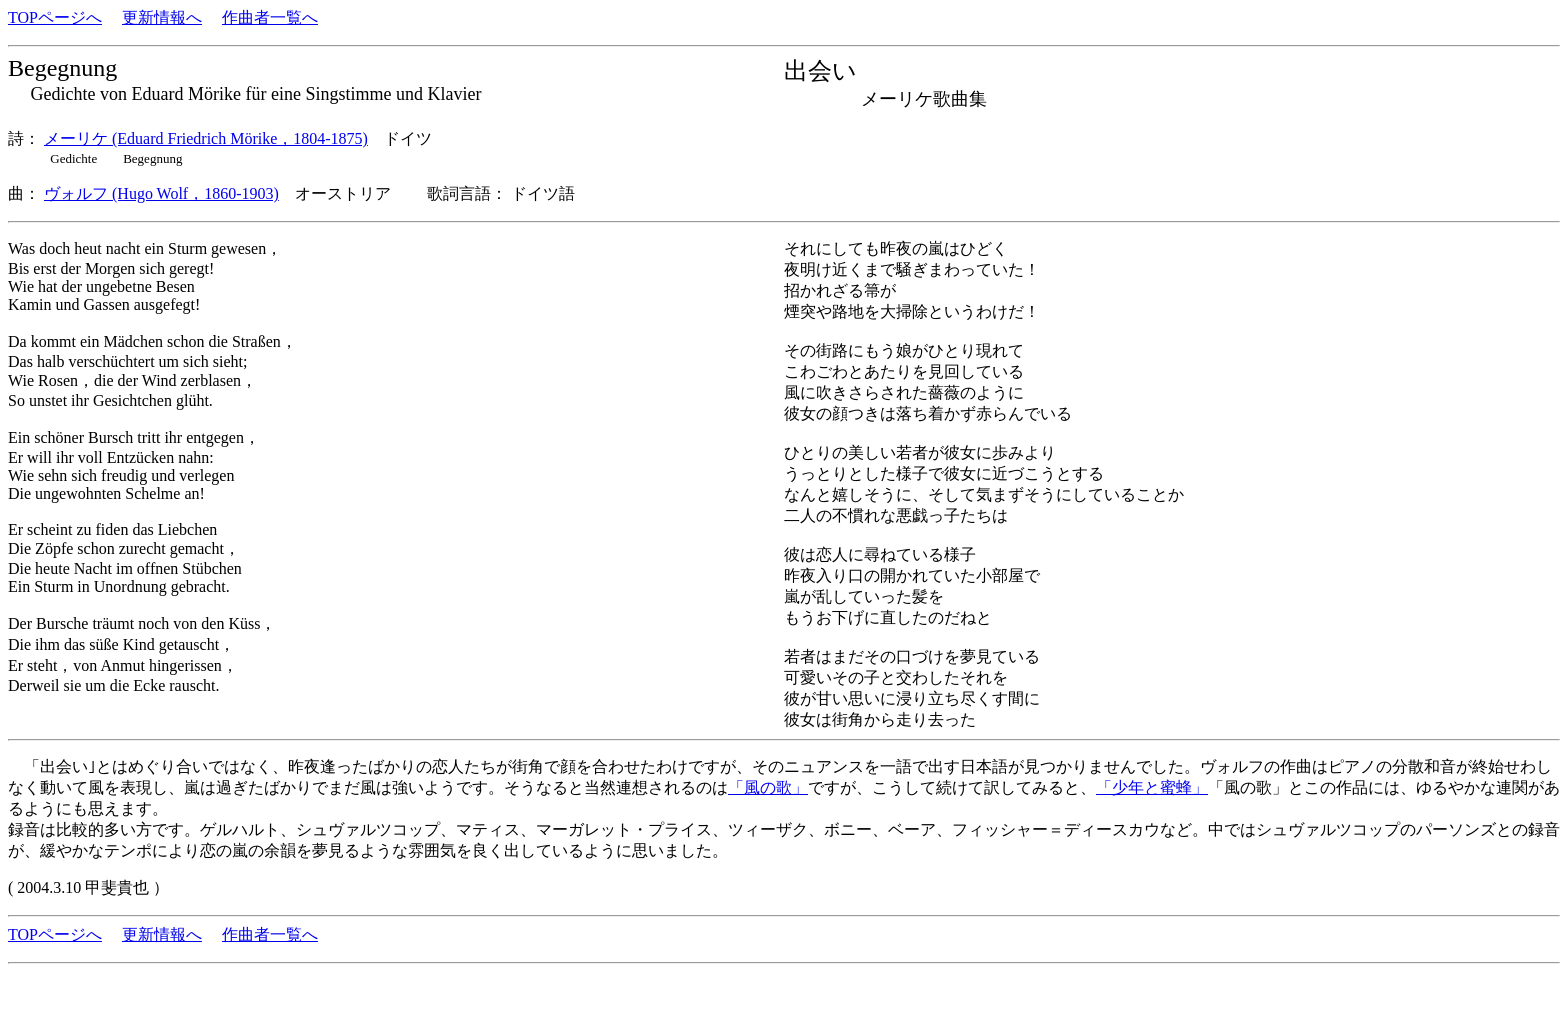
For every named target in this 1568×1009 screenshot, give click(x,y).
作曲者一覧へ (270, 17)
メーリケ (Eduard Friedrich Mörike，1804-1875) (206, 138)
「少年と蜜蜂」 (1152, 787)
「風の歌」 (768, 787)
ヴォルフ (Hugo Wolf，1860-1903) (161, 193)
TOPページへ (55, 17)
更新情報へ (162, 17)
